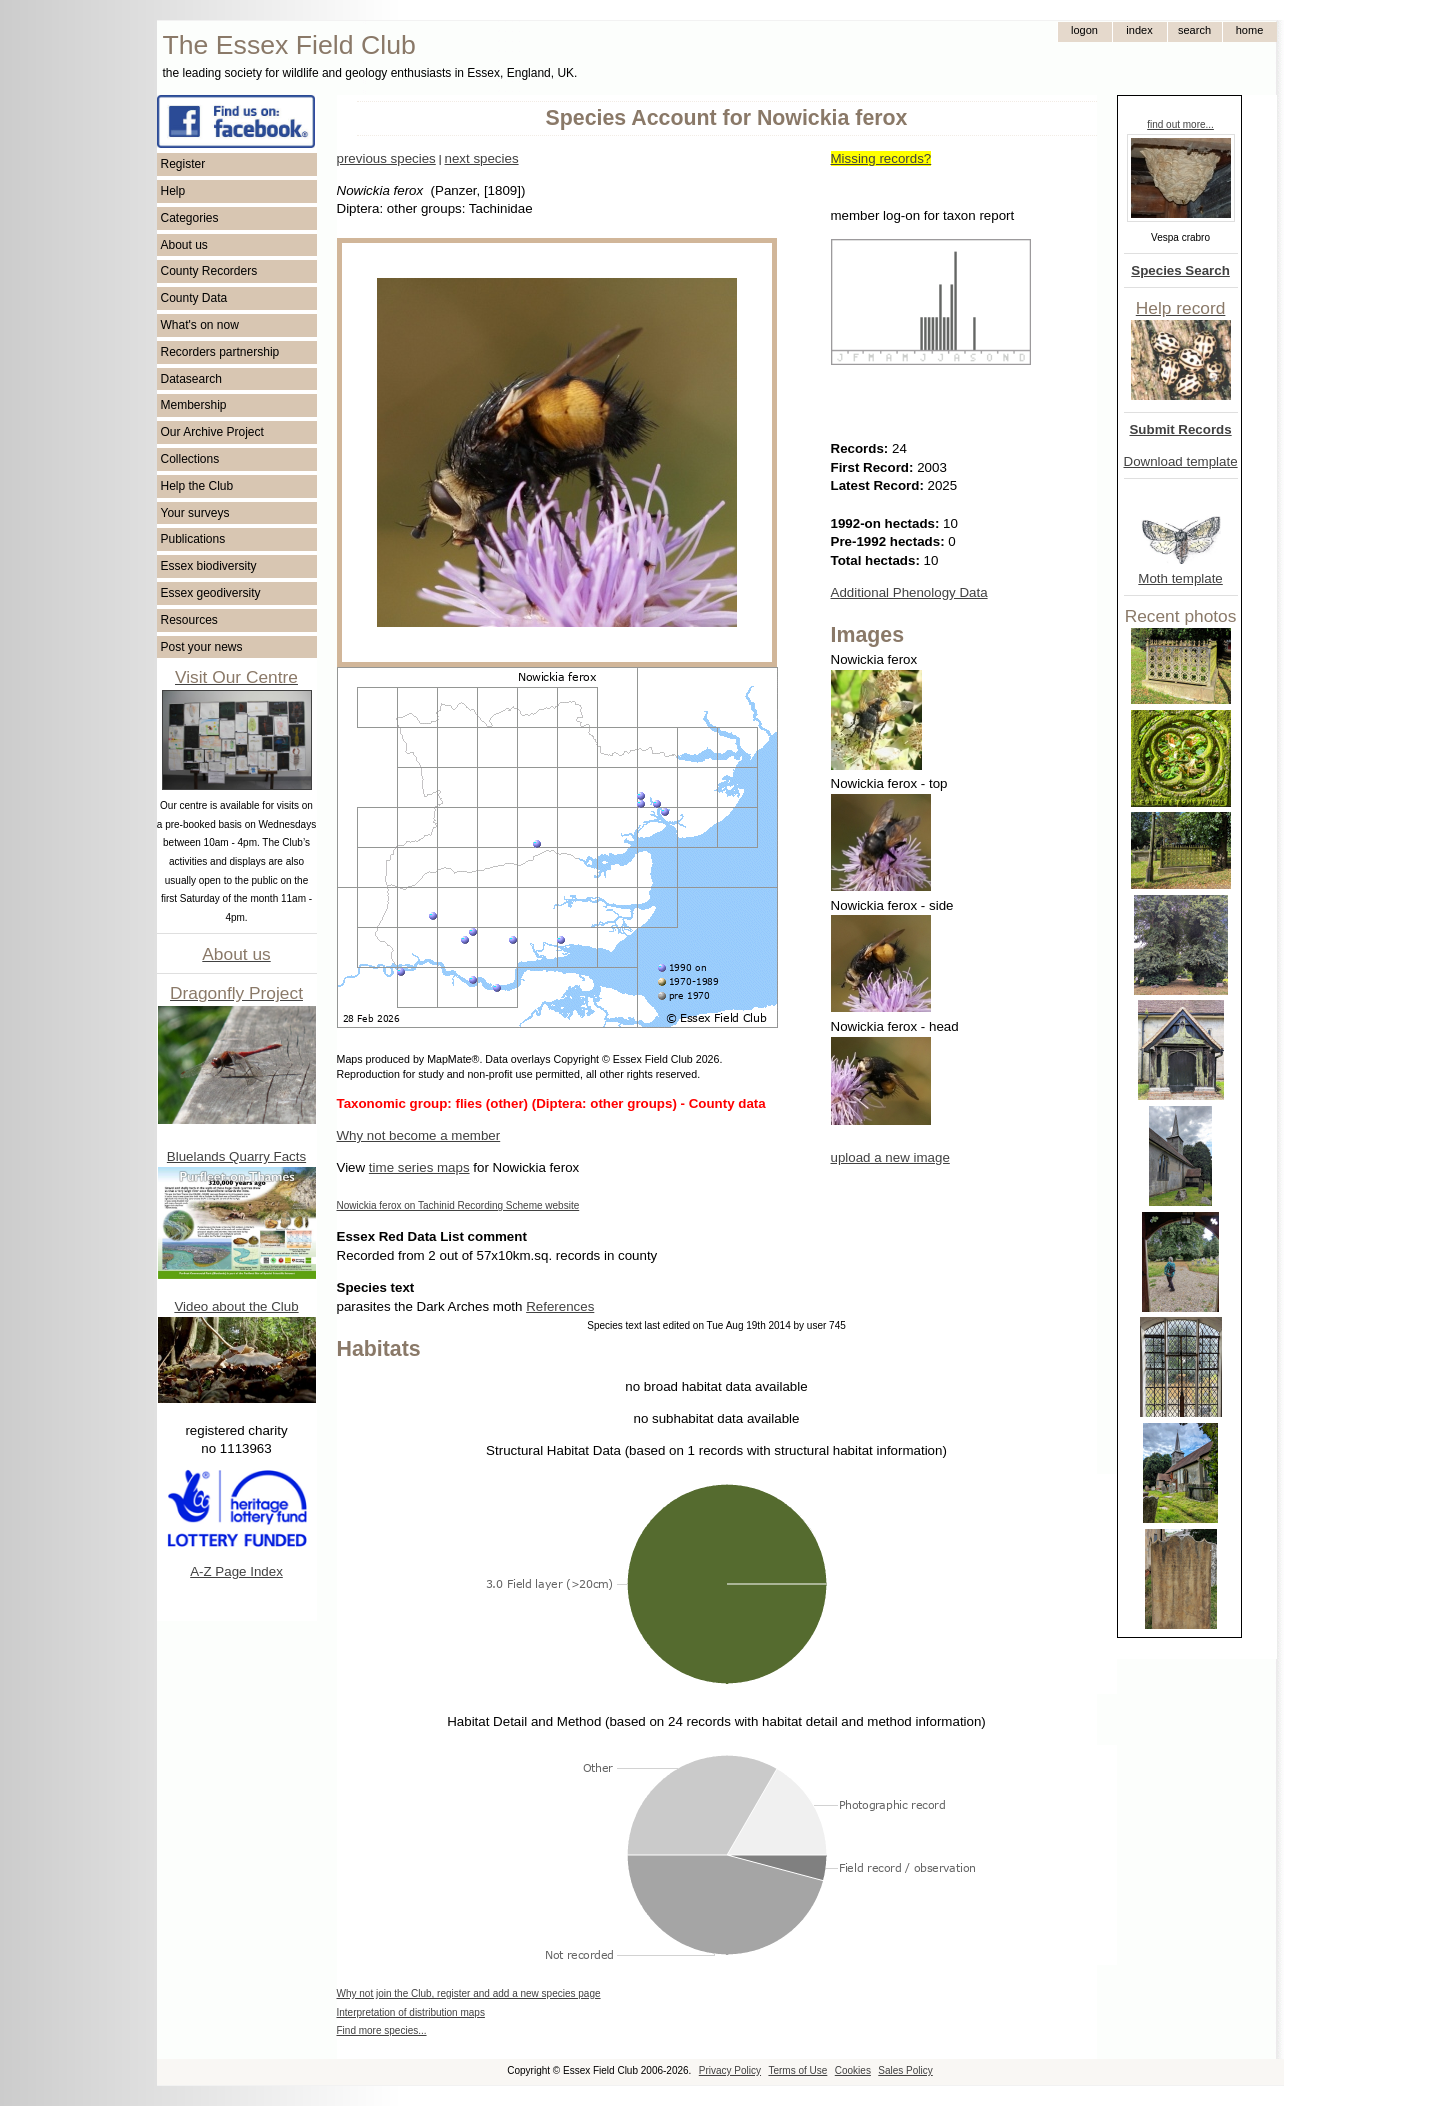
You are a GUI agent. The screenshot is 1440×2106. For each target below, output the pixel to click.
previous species (386, 158)
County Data (194, 298)
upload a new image (890, 1157)
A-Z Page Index (236, 1571)
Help (173, 191)
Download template (1181, 461)
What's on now (200, 325)
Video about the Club (236, 1306)
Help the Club (197, 486)
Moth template (1180, 578)
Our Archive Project (212, 432)
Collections (190, 459)
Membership (194, 405)
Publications (193, 539)
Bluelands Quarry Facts (236, 1156)
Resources (189, 620)
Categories (190, 218)
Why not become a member (419, 1135)
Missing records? (881, 158)
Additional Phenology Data (909, 592)
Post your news (202, 647)
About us (184, 245)
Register (183, 164)
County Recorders (209, 271)
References (560, 1306)
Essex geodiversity (211, 593)
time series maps (419, 1167)
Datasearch (191, 379)
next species (481, 158)
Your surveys (195, 513)
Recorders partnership (220, 352)
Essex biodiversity (209, 566)
